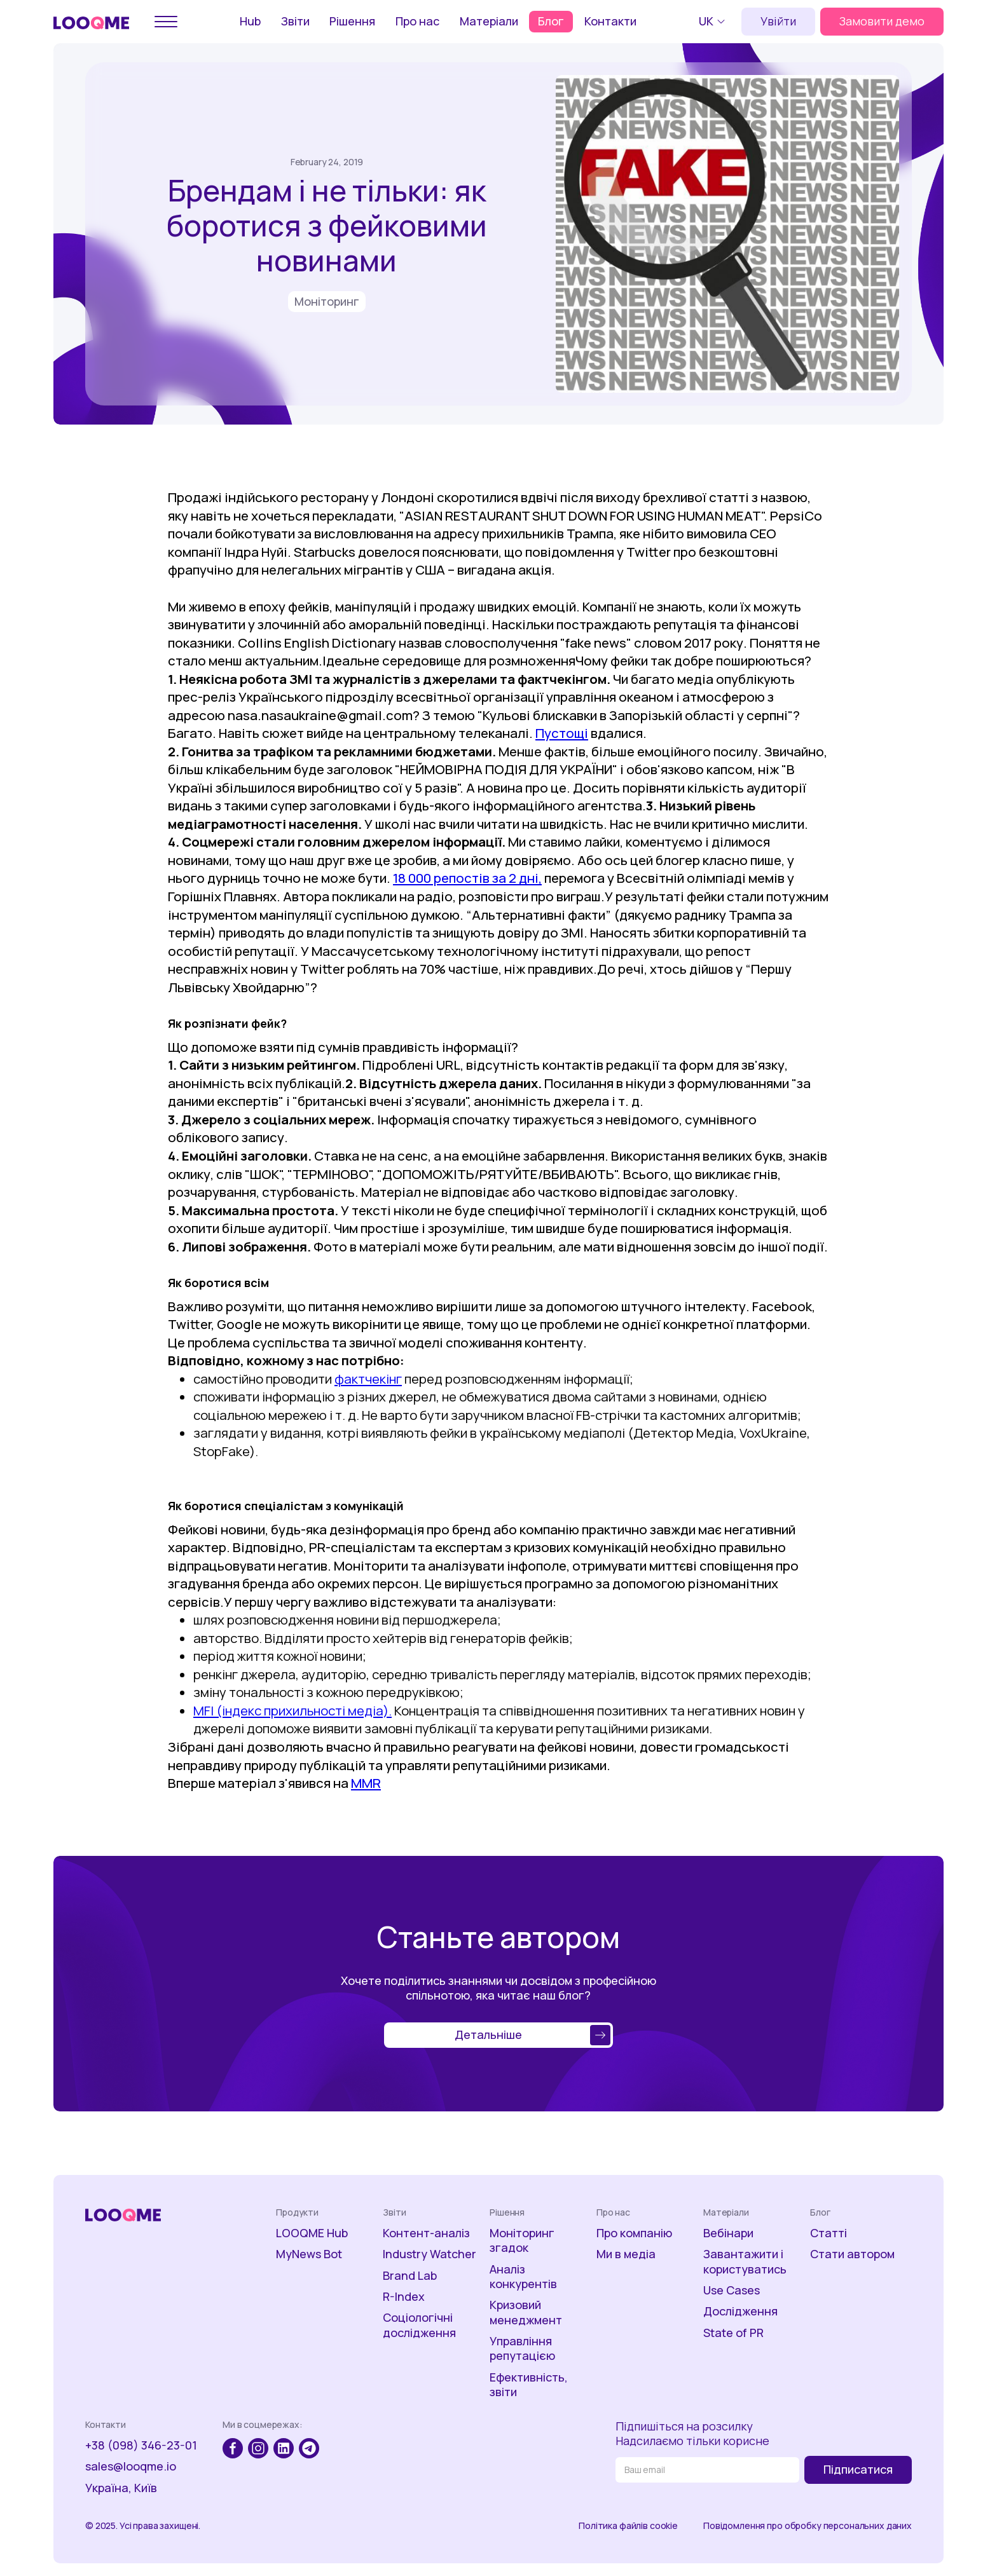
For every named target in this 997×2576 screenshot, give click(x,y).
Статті (828, 2233)
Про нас (417, 21)
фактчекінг (368, 1378)
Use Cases (731, 2290)
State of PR (733, 2333)
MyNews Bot (309, 2254)
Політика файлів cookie (628, 2526)
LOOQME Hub (312, 2233)
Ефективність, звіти (529, 2384)
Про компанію (634, 2233)
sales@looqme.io (130, 2466)
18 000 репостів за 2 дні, (467, 878)
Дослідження (740, 2311)
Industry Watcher (429, 2254)
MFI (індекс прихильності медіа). (292, 1710)
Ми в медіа (626, 2254)
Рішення (352, 21)
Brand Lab (410, 2275)
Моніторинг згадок (522, 2240)
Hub (250, 21)
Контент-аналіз (426, 2233)
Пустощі (561, 733)
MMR (366, 1783)
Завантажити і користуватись (745, 2261)
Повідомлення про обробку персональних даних (807, 2526)
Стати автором (852, 2254)
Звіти (295, 21)
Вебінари (728, 2233)
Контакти (610, 21)
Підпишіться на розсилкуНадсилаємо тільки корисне (692, 2433)
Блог (551, 21)
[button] (714, 21)
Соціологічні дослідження (419, 2325)
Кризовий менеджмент (526, 2312)
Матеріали (489, 21)
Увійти (778, 21)
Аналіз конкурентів (523, 2276)
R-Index (404, 2296)
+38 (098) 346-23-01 (141, 2445)
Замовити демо (882, 21)
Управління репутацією (522, 2348)
